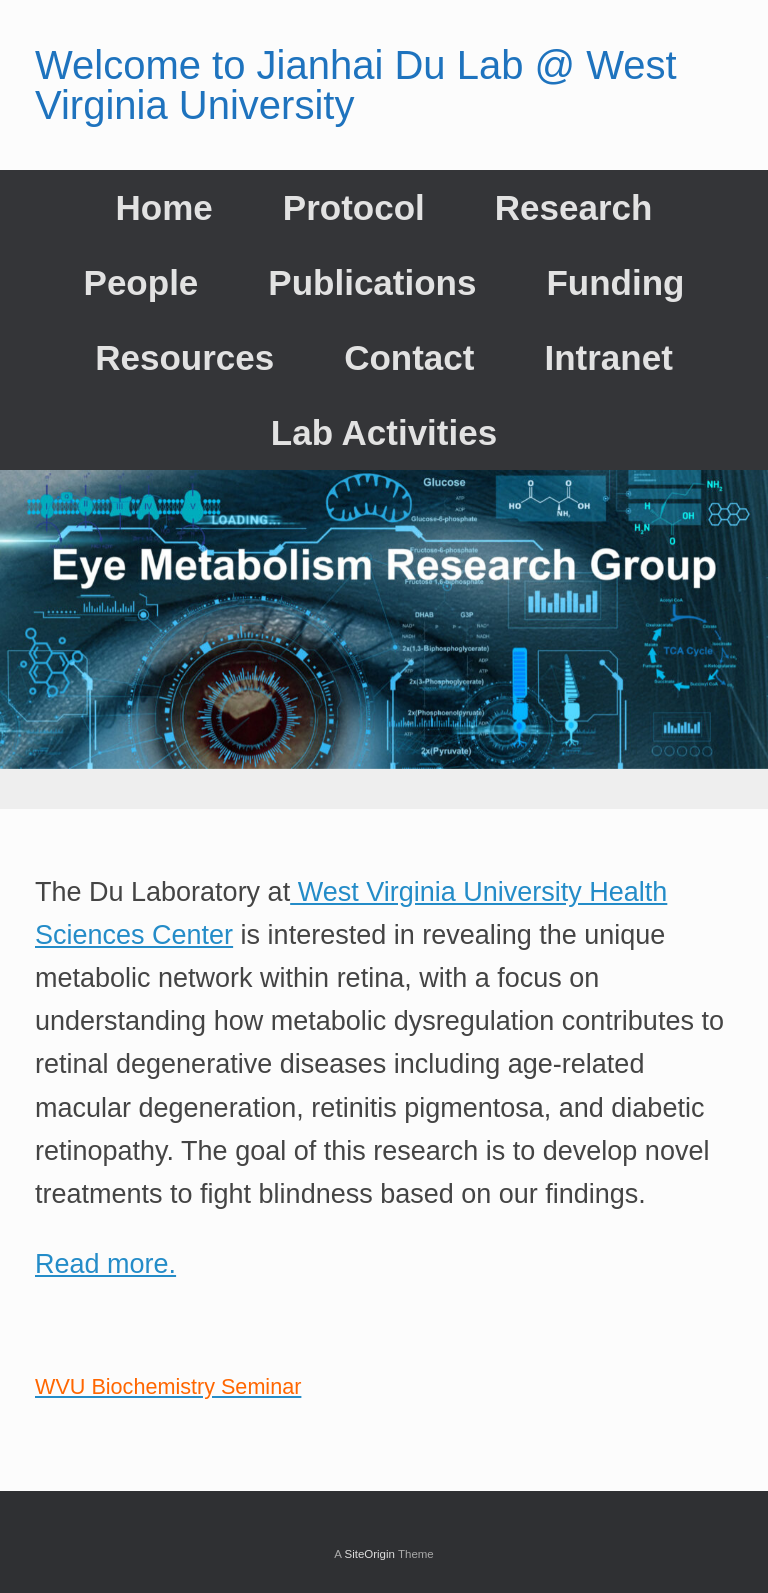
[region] (384, 639)
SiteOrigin (369, 1554)
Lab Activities (384, 432)
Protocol (354, 207)
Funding (615, 282)
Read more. (105, 1264)
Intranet (608, 357)
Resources (184, 357)
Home (164, 207)
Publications (372, 282)
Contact (409, 357)
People (141, 282)
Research (574, 207)
